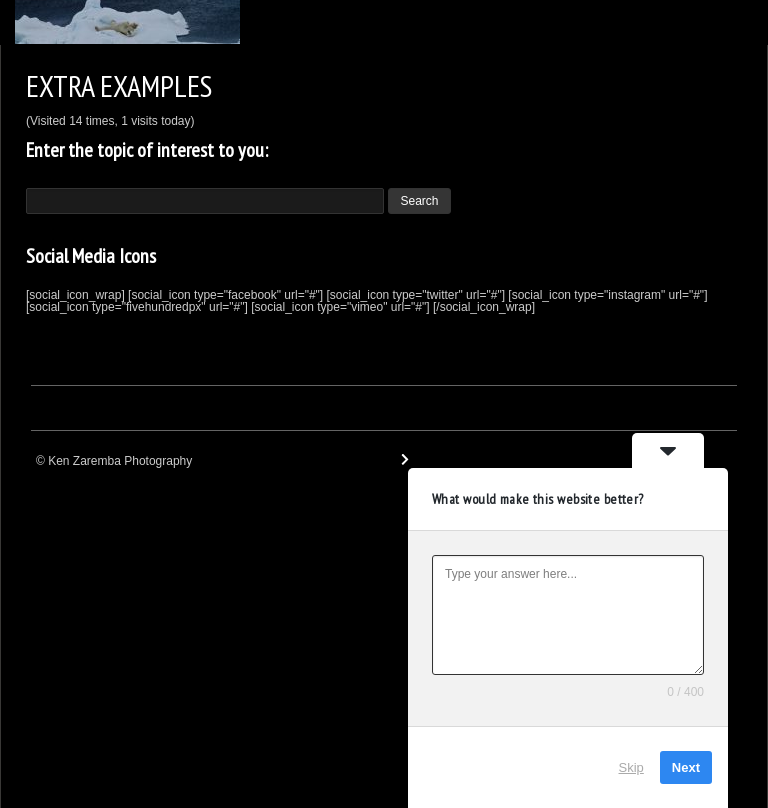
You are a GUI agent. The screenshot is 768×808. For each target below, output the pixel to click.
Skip (631, 767)
